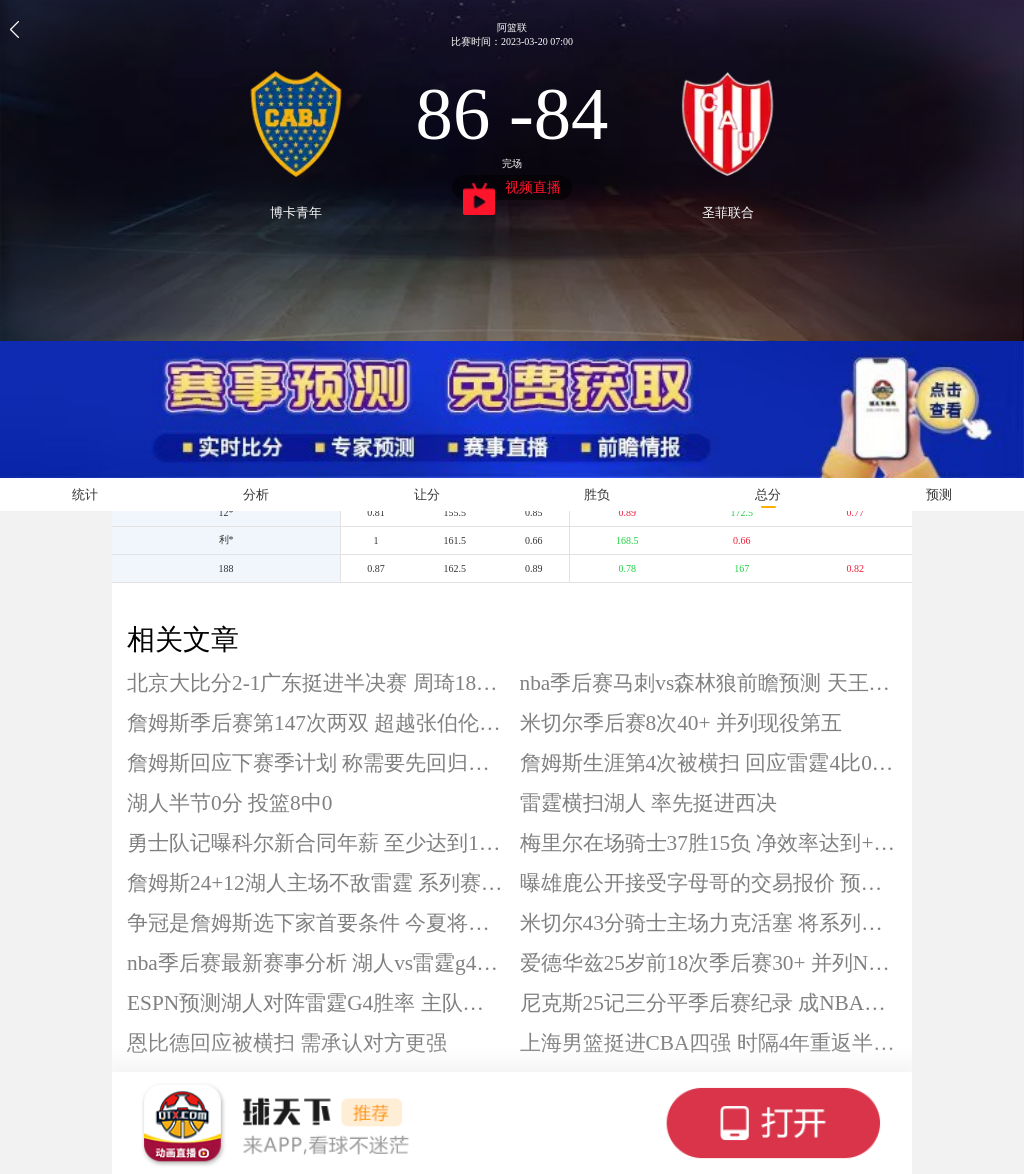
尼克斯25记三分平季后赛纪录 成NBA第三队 (709, 1003)
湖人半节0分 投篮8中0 (229, 803)
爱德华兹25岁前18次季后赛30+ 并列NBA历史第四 (709, 963)
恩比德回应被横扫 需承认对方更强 (287, 1043)
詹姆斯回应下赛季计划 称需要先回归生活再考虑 (316, 763)
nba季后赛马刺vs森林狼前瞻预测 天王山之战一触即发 (709, 683)
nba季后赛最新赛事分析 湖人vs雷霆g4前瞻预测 (316, 963)
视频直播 (512, 190)
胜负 (597, 494)
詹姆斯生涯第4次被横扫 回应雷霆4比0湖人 (709, 763)
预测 (939, 494)
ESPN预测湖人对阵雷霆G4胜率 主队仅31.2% (316, 1003)
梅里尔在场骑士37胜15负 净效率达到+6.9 (709, 843)
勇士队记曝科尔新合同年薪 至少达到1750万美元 (316, 843)
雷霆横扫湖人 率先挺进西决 (648, 803)
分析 (256, 494)
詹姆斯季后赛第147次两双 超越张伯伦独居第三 (316, 723)
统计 (85, 494)
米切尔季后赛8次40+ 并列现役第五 (681, 723)
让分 (427, 494)
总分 (768, 494)
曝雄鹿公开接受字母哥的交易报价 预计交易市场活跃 (709, 883)
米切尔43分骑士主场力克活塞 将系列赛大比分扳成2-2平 (709, 923)
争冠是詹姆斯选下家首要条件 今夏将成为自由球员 (316, 923)
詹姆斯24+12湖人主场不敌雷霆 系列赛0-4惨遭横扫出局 (316, 883)
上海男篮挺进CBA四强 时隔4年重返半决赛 (709, 1043)
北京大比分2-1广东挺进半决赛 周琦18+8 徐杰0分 (316, 683)
